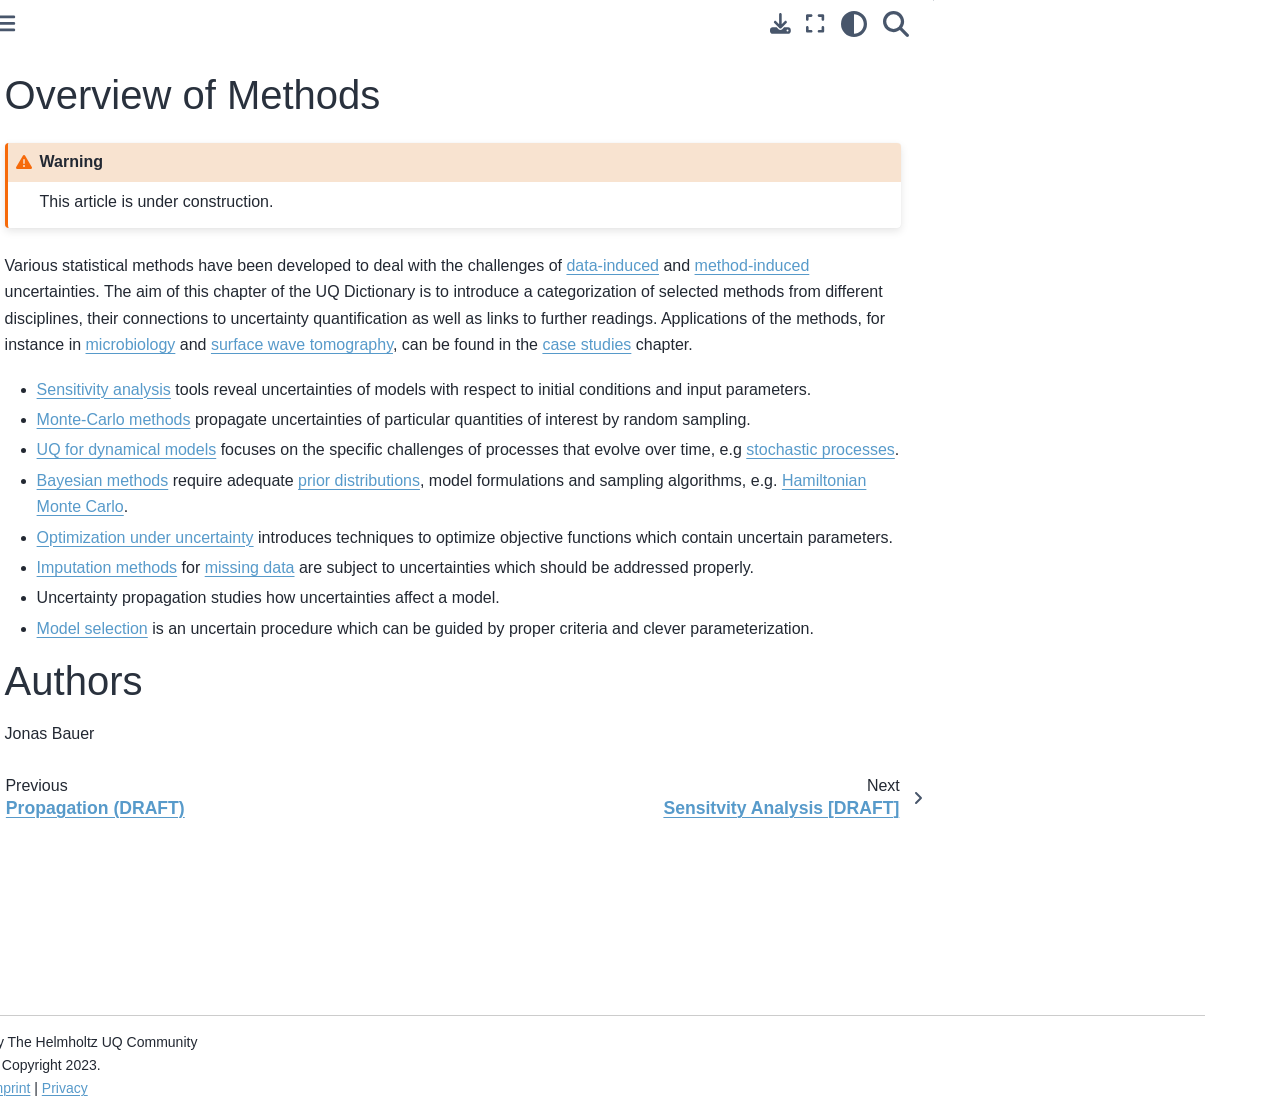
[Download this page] (855, 23)
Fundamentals (71, 237)
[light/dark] (929, 23)
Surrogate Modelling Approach (123, 785)
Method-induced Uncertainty (116, 432)
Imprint (292, 1088)
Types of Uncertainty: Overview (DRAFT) (125, 194)
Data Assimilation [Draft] (103, 1047)
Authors (1050, 89)
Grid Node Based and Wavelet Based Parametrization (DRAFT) (129, 940)
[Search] (971, 23)
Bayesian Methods (85, 698)
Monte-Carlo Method (91, 611)
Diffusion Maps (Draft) (96, 1015)
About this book (75, 98)
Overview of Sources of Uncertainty (100, 333)
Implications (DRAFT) (95, 464)
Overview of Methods (98, 547)
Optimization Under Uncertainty (87, 742)
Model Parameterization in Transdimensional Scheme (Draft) (133, 885)
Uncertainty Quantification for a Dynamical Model (125, 655)
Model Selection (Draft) (99, 984)
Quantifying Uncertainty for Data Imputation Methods (128, 829)
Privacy (348, 1088)
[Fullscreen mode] (891, 23)
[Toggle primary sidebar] (289, 23)
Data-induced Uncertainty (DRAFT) (107, 388)
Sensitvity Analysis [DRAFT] (115, 579)
